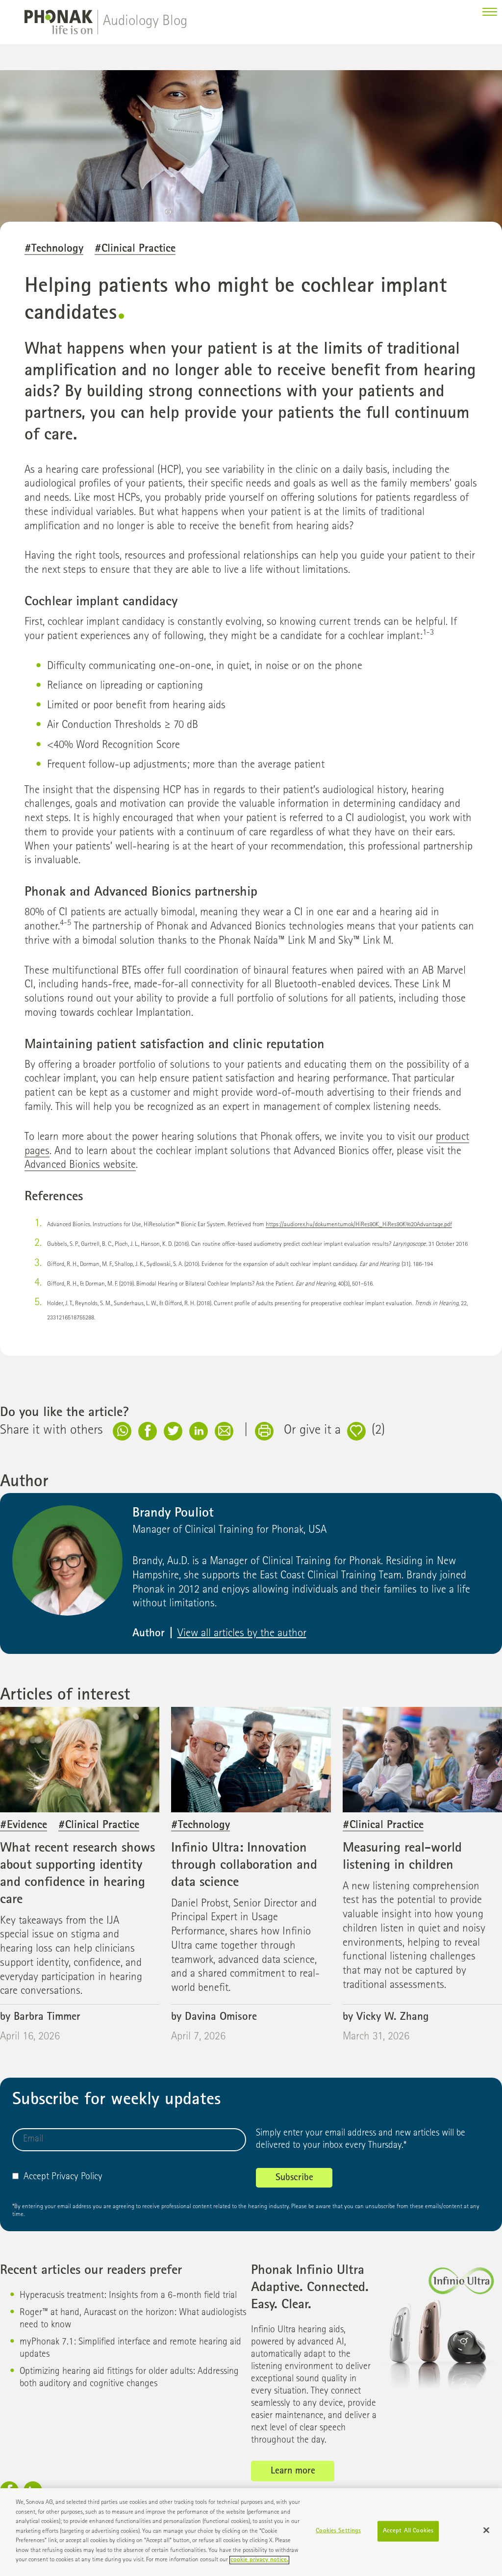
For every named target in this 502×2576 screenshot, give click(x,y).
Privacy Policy (76, 2177)
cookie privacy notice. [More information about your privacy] (259, 2565)
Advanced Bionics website (80, 1165)
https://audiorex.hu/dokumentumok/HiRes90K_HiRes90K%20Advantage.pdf (359, 1225)
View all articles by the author (241, 1634)
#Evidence (23, 1825)
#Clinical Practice (135, 249)
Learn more (293, 2471)
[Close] (486, 2536)
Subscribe (294, 2178)
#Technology (54, 249)
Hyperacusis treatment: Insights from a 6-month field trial (128, 2296)
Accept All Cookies (408, 2536)
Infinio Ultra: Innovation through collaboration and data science (244, 1866)
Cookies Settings (338, 2536)
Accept (30, 2177)
